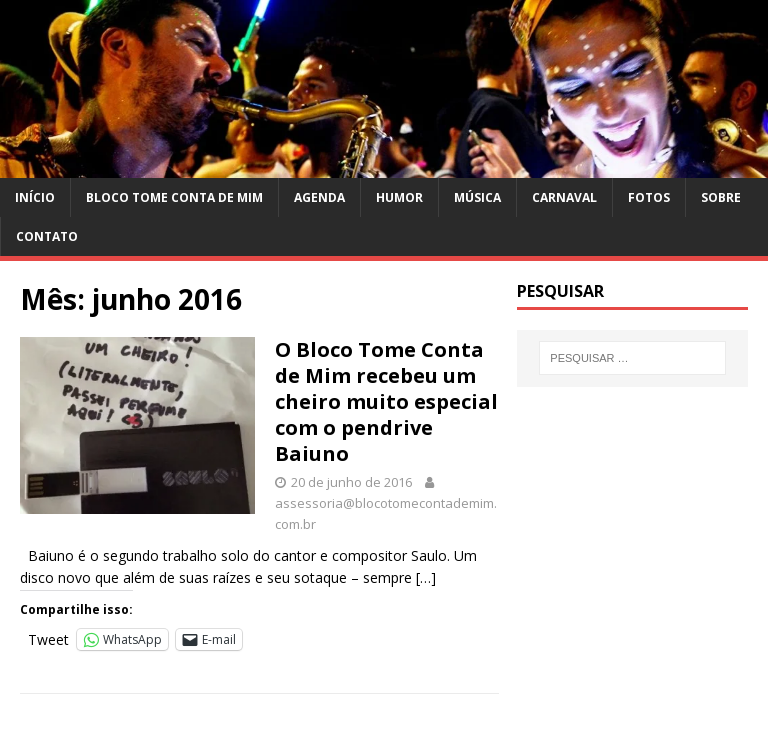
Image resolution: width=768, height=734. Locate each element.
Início (35, 197)
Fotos (649, 197)
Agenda (319, 197)
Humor (399, 197)
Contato (47, 236)
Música (477, 197)
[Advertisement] (632, 507)
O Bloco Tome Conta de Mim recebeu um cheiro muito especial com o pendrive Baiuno (386, 401)
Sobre (721, 197)
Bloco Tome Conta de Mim (174, 197)
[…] (426, 577)
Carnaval (564, 197)
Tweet (48, 638)
